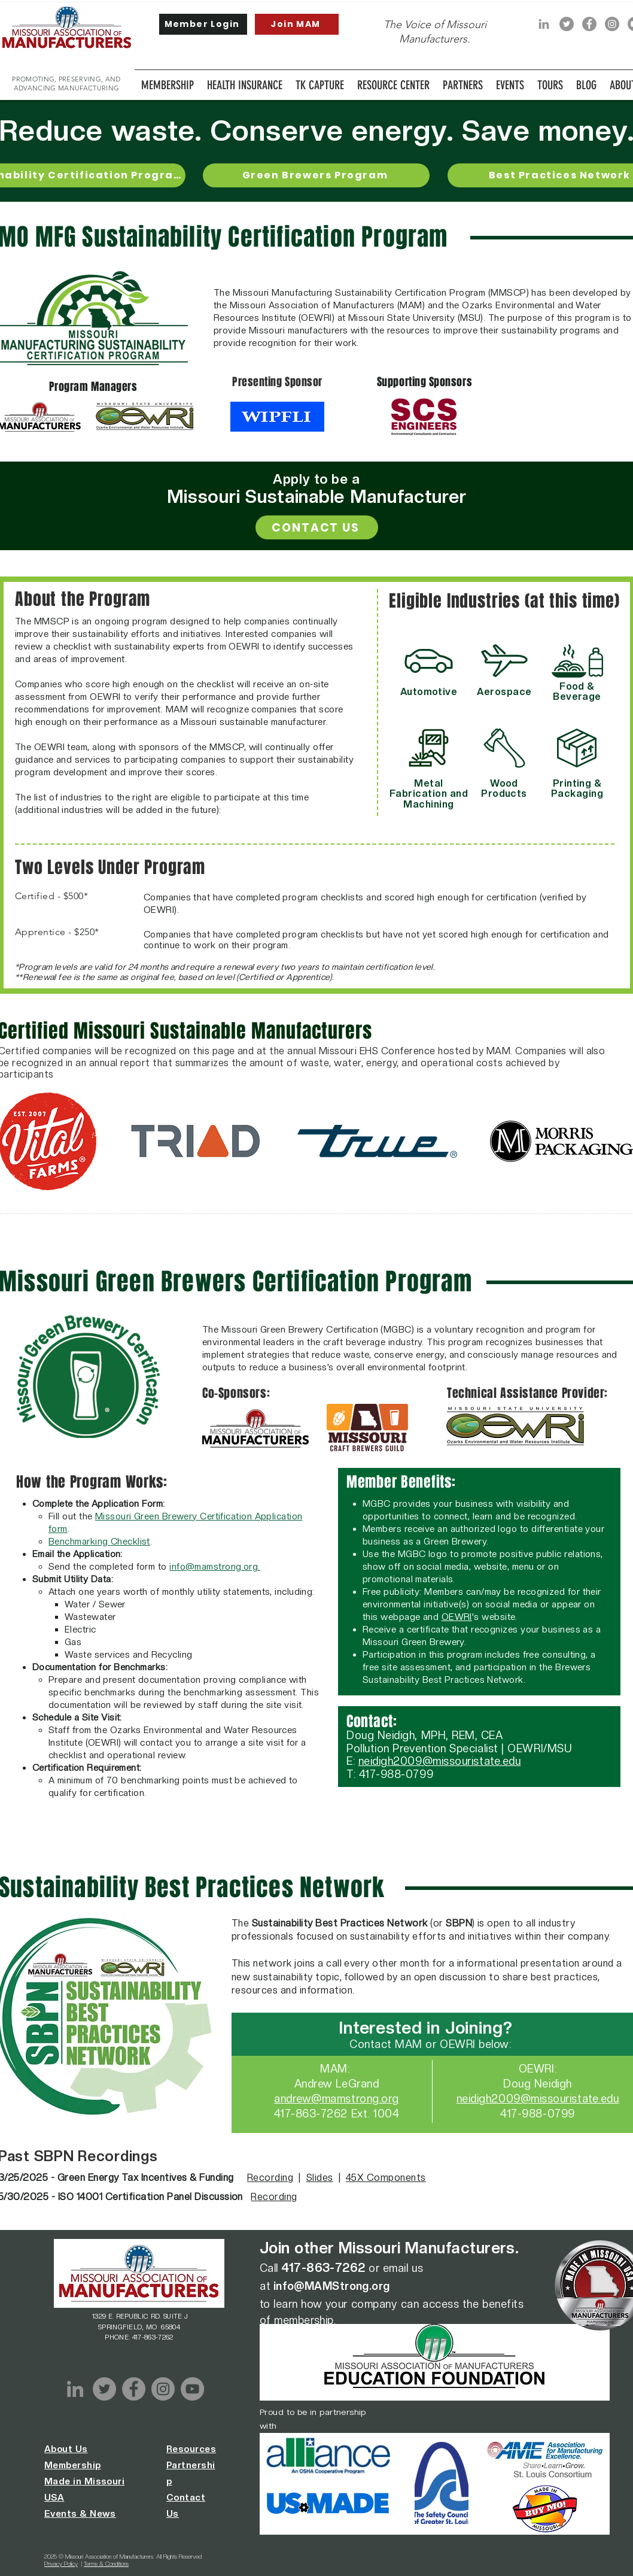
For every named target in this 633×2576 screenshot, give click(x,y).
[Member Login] (203, 24)
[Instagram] (612, 24)
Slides (319, 2177)
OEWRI (457, 1617)
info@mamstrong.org (213, 1566)
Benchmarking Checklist (99, 1541)
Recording (270, 2177)
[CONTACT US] (316, 527)
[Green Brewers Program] (316, 175)
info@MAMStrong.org (331, 2286)
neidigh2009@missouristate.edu (439, 1761)
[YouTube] (192, 2389)
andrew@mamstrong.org (336, 2098)
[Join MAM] (297, 24)
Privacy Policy (61, 2563)
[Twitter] (566, 24)
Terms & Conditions (106, 2563)
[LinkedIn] (544, 24)
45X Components (386, 2177)
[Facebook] (589, 24)
